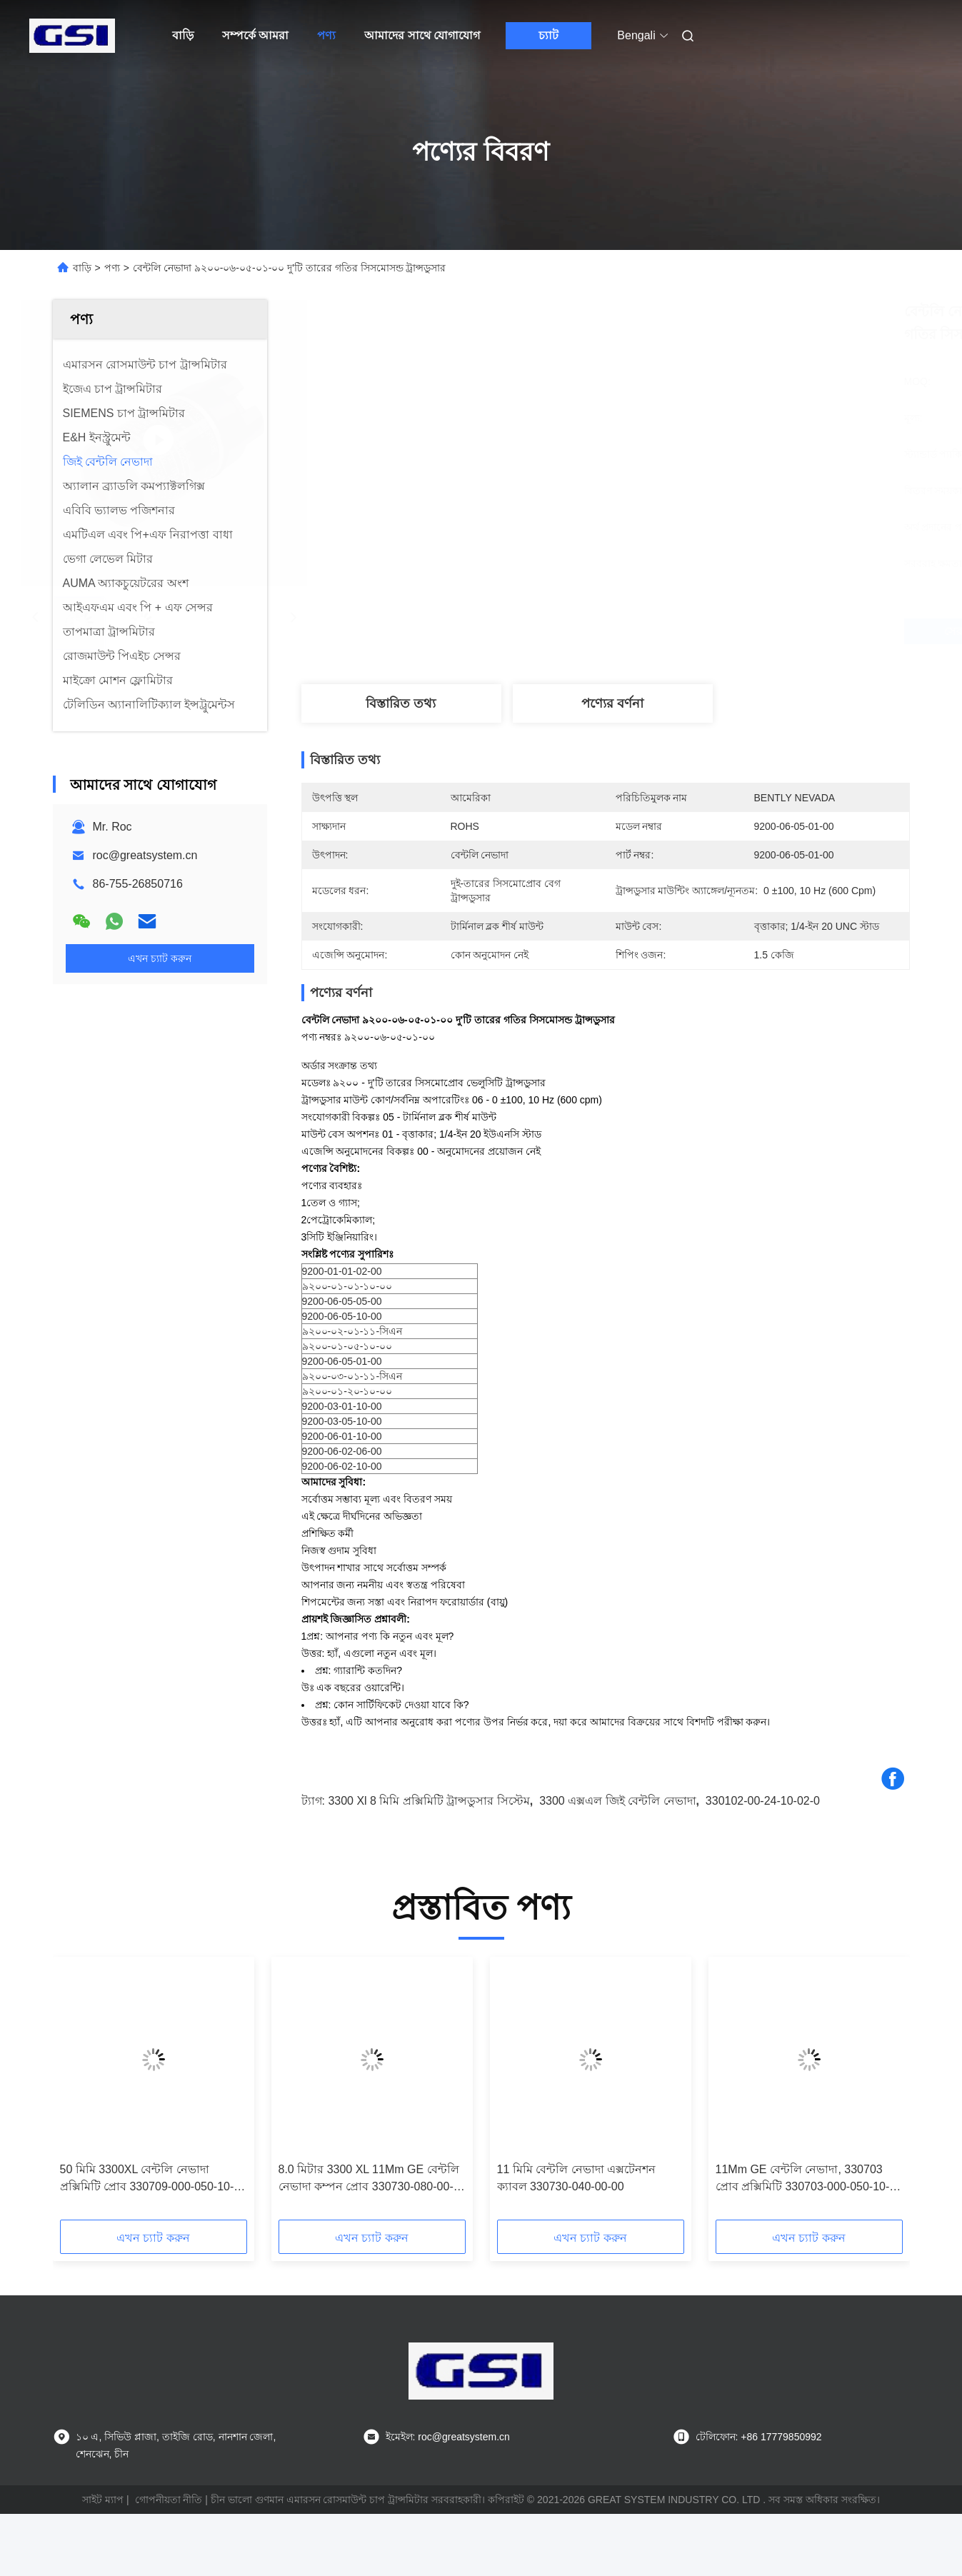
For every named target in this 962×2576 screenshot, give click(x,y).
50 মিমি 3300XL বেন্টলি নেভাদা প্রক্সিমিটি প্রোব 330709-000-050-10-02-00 (147, 2179)
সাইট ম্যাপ (103, 2499)
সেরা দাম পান (685, 631)
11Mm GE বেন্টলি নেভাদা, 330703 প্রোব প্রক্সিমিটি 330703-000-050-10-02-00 (803, 2179)
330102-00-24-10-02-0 (763, 1801)
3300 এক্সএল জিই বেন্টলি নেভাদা (617, 1801)
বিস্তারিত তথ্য (401, 703)
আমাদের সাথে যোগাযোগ (422, 35)
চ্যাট (548, 35)
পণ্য (326, 35)
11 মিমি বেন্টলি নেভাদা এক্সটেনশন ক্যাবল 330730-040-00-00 (576, 2177)
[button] (80, 2093)
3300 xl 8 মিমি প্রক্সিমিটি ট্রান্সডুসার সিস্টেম (428, 1801)
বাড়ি (183, 35)
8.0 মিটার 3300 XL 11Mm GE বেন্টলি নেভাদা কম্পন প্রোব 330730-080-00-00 (369, 2179)
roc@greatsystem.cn (145, 855)
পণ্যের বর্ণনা (612, 703)
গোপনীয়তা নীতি (169, 2499)
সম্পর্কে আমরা (255, 35)
